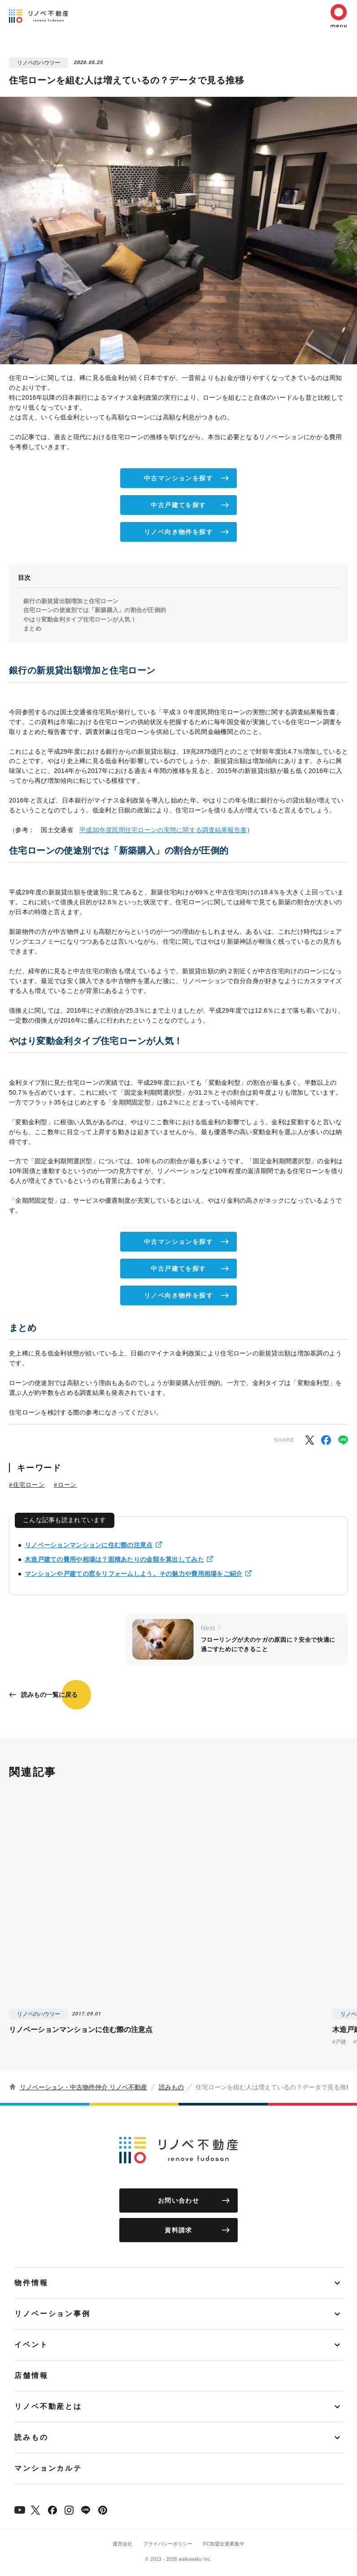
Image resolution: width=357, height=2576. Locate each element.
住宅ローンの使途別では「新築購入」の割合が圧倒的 (94, 610)
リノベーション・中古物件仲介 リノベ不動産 (83, 2087)
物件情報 (31, 2283)
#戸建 (339, 2042)
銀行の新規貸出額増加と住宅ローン (70, 601)
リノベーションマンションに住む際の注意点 (89, 1545)
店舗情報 (31, 2375)
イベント (31, 2344)
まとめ (32, 628)
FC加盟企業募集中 (223, 2543)
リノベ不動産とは (48, 2406)
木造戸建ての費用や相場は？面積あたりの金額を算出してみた (114, 1559)
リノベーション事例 (52, 2313)
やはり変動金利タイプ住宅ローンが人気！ (79, 619)
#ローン (65, 1484)
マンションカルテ (48, 2468)
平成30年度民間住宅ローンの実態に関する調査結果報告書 (163, 829)
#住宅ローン (27, 1484)
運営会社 (122, 2543)
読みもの (171, 2087)
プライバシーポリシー (167, 2543)
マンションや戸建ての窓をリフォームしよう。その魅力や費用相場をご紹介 (134, 1573)
